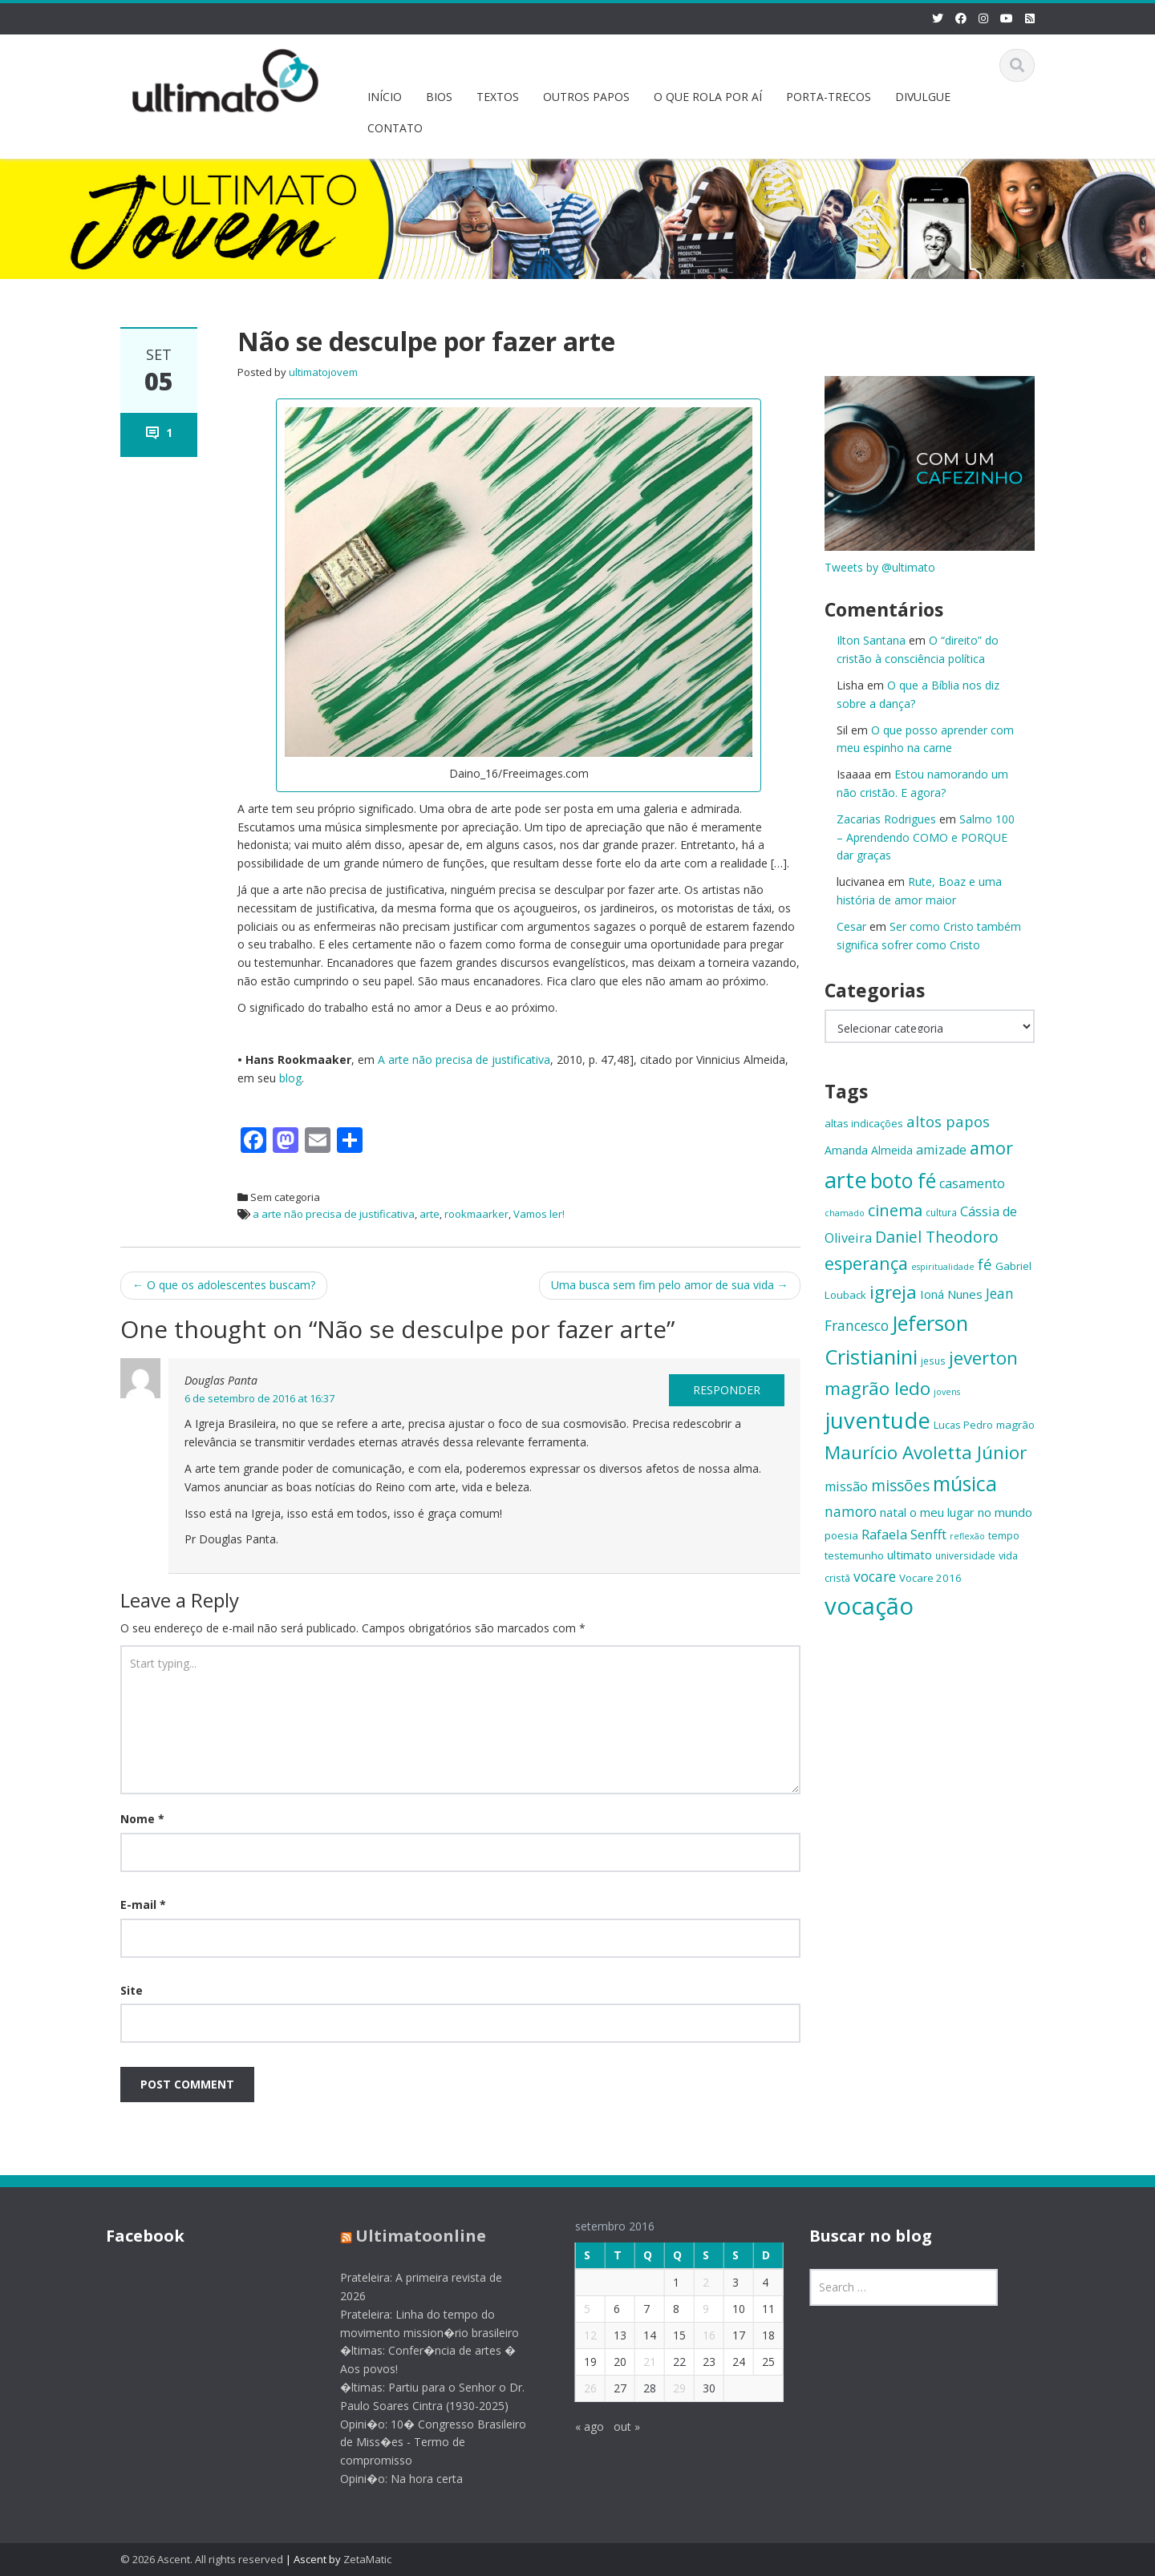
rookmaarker (476, 1214)
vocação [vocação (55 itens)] (869, 1606)
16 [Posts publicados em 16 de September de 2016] (696, 2335)
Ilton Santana (871, 640)
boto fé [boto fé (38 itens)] (903, 1180)
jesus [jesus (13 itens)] (933, 1360)
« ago (576, 2426)
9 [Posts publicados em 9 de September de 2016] (693, 2308)
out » (614, 2426)
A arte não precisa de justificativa (464, 1059)
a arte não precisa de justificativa (334, 1214)
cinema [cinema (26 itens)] (895, 1210)
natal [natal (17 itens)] (893, 1512)
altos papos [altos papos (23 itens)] (948, 1121)
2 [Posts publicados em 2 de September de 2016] (693, 2282)
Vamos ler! (539, 1214)
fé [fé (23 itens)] (985, 1264)
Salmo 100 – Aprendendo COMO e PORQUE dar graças (926, 837)
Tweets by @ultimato (880, 567)
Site (131, 1990)
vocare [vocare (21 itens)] (874, 1576)
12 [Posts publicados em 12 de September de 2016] (577, 2335)
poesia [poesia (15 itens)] (841, 1535)
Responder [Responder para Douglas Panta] (726, 1389)
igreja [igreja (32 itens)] (893, 1292)
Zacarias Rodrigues (886, 819)
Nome (142, 1818)
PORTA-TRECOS (828, 96)
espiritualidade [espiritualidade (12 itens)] (943, 1266)
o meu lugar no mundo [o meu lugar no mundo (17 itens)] (971, 1512)
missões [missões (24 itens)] (900, 1485)
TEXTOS (497, 96)
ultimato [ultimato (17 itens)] (909, 1555)
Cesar (851, 926)
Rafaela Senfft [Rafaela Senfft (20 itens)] (903, 1534)
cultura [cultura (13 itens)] (941, 1212)
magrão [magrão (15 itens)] (1015, 1424)
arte (429, 1214)
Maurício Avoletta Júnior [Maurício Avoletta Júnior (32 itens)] (926, 1452)
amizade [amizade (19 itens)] (941, 1150)
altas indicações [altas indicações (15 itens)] (864, 1123)
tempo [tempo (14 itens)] (1003, 1535)
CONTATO (395, 127)
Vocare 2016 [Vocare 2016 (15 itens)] (930, 1578)
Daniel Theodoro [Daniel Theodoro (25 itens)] (937, 1237)
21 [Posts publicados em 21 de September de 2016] (636, 2361)
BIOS (439, 96)
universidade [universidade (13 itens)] (965, 1555)
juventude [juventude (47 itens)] (877, 1420)
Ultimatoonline (408, 2235)
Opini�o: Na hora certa (389, 2478)
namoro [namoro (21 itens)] (851, 1511)
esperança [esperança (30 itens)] (866, 1263)
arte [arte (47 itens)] (846, 1180)
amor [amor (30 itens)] (991, 1147)
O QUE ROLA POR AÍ (708, 96)
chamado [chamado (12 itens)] (845, 1213)
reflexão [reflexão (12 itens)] (967, 1536)
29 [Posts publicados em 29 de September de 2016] (666, 2388)
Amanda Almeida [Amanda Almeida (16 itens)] (869, 1150)
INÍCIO (384, 96)
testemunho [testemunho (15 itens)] (854, 1555)
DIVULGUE (922, 96)
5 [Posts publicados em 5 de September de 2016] (574, 2308)
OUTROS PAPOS (586, 96)
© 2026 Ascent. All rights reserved (201, 2559)
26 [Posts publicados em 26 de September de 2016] (577, 2388)
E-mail (143, 1904)
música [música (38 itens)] (965, 1483)
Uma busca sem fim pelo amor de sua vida (669, 1284)
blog (290, 1078)
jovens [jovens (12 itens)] (947, 1391)
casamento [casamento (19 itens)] (972, 1183)
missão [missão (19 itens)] (846, 1486)
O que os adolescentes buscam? (223, 1284)
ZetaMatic (367, 2559)
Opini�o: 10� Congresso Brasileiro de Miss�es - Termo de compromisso (421, 2442)
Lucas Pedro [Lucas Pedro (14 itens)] (963, 1424)
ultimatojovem (323, 372)
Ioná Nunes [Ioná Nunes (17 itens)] (951, 1294)
